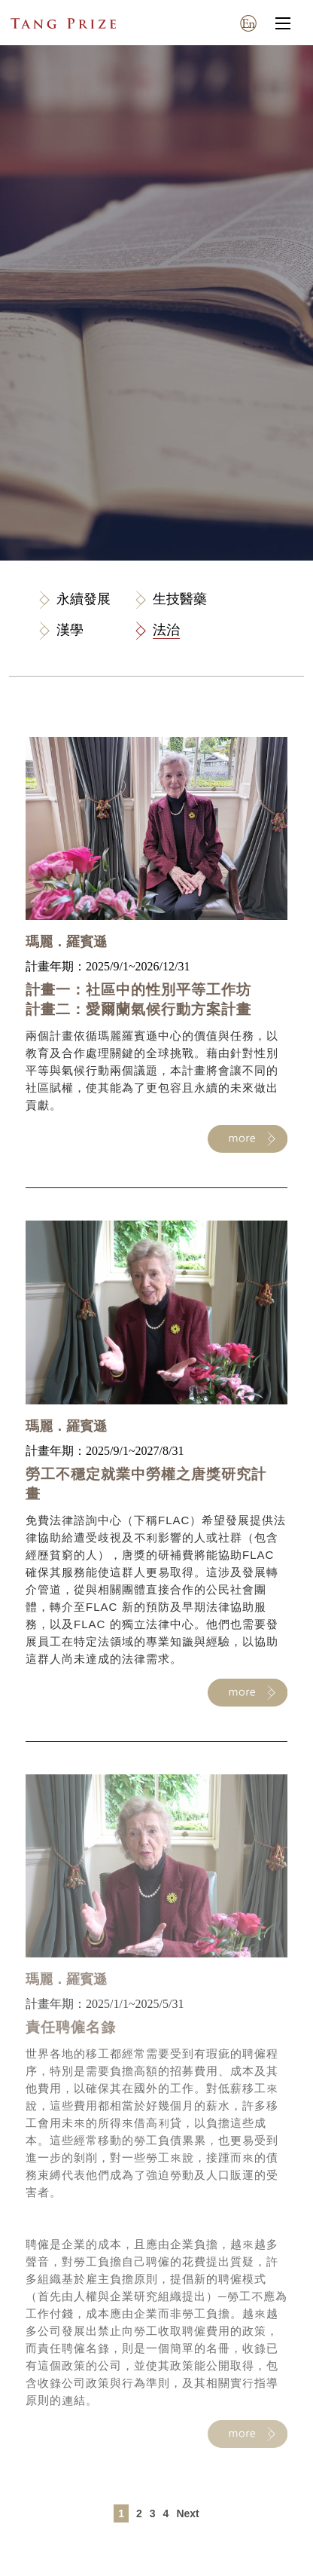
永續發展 (83, 599)
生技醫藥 (180, 599)
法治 (166, 629)
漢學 (70, 629)
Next (187, 2513)
